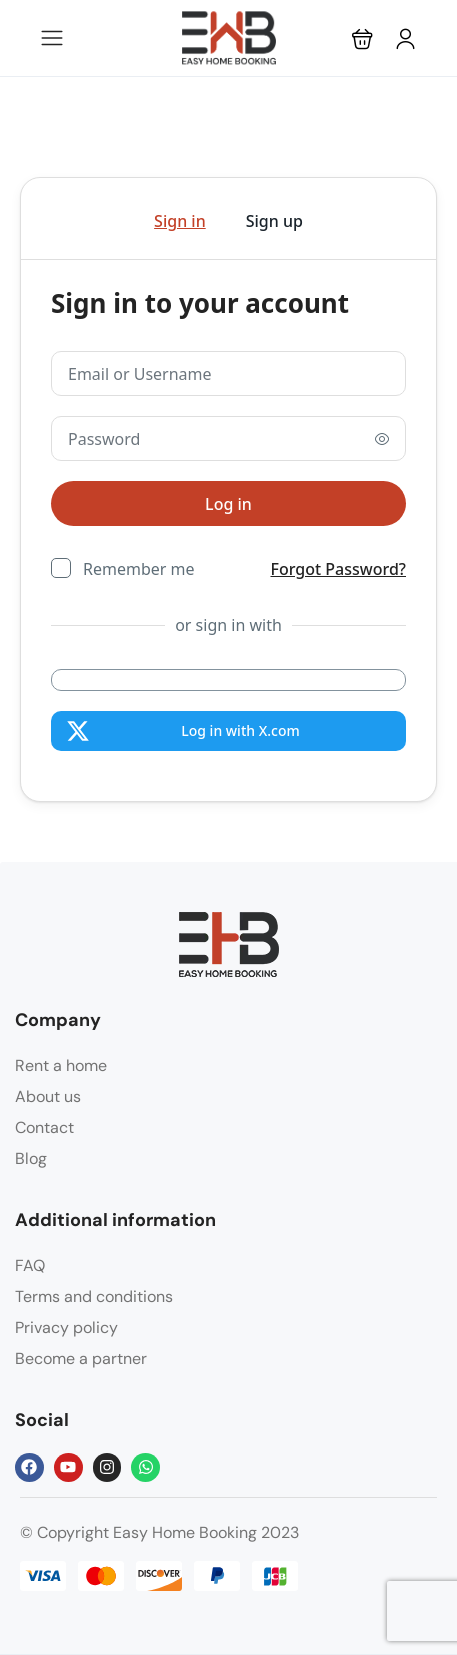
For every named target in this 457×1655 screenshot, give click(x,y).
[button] (362, 38)
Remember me (139, 568)
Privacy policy (66, 1327)
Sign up (274, 221)
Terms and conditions (94, 1296)
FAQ (30, 1265)
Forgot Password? (339, 569)
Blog (31, 1158)
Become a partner (81, 1358)
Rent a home (61, 1065)
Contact (44, 1127)
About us (48, 1096)
